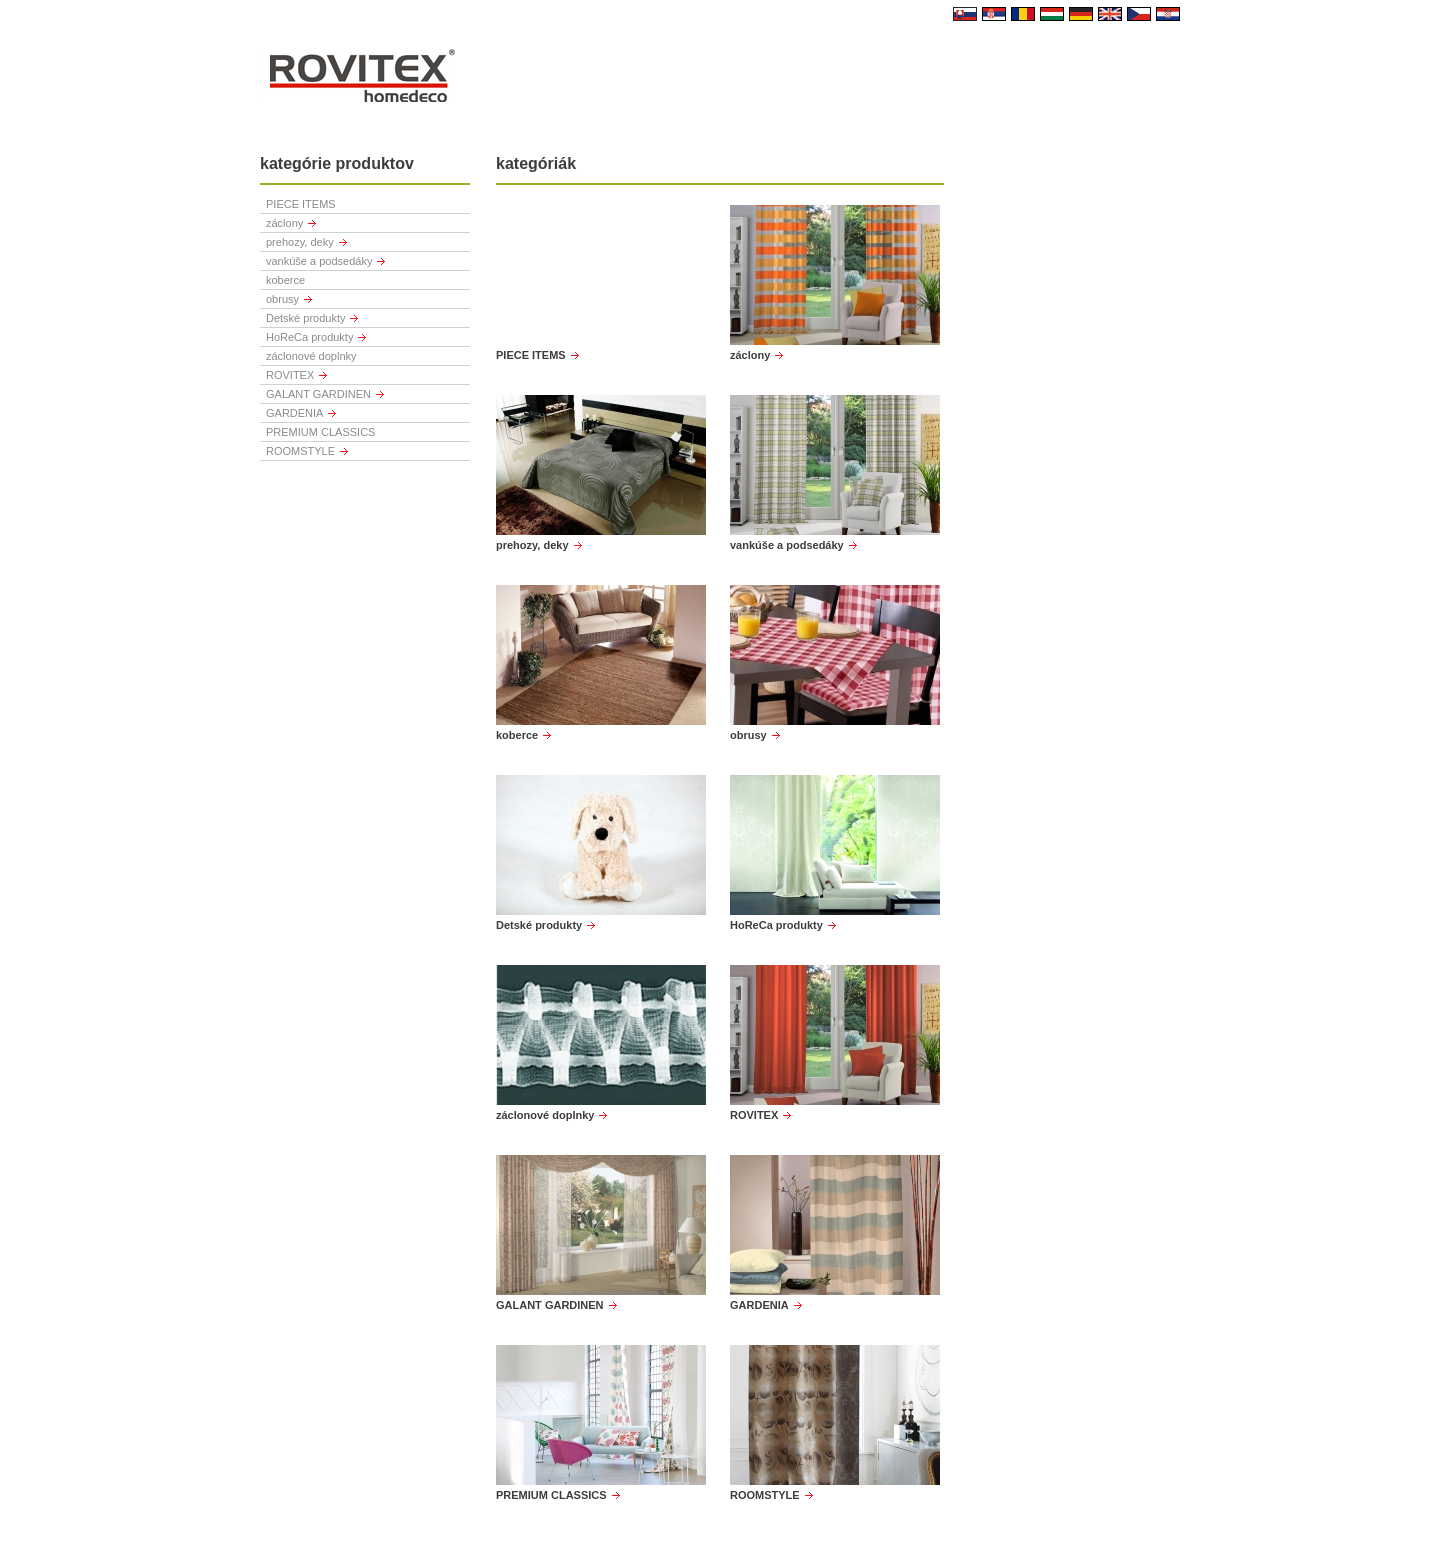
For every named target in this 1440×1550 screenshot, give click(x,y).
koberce (285, 280)
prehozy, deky (300, 242)
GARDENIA (294, 413)
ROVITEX (290, 375)
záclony (284, 223)
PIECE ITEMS (301, 204)
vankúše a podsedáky (319, 261)
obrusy (282, 299)
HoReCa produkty (309, 337)
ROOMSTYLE (300, 451)
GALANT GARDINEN (318, 394)
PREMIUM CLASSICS (320, 432)
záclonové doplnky (311, 356)
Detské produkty (305, 318)
